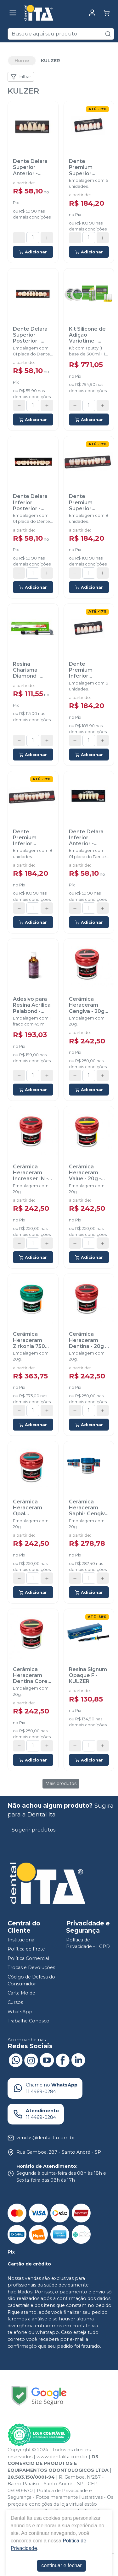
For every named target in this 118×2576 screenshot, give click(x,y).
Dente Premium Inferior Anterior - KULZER (81, 670)
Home (21, 60)
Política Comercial (28, 1958)
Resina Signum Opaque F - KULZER (88, 1675)
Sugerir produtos (33, 1830)
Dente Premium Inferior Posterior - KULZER (27, 838)
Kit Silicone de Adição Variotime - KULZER (87, 335)
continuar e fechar (61, 2565)
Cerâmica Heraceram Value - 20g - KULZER (85, 1173)
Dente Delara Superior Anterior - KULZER (30, 167)
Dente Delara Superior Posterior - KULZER (30, 335)
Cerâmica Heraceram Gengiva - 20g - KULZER (88, 1005)
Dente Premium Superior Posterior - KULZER (83, 502)
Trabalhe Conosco (28, 2021)
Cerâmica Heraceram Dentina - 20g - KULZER (88, 1340)
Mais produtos (60, 1783)
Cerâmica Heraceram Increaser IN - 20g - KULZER (30, 1173)
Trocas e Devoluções (31, 1968)
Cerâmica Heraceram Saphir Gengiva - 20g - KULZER (88, 1508)
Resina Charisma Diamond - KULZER (26, 670)
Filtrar (20, 77)
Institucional (22, 1940)
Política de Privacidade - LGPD (88, 1943)
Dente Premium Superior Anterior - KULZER (81, 167)
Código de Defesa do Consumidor (31, 1980)
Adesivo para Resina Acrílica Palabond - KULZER (32, 1005)
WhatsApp (20, 2012)
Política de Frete (26, 1949)
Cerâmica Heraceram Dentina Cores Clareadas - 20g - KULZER (31, 1675)
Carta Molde (21, 1993)
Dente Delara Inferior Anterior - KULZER (86, 838)
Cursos (15, 2002)
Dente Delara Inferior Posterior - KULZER (30, 502)
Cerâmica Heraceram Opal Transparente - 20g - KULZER (32, 1508)
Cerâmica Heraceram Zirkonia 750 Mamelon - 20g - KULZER (32, 1340)
